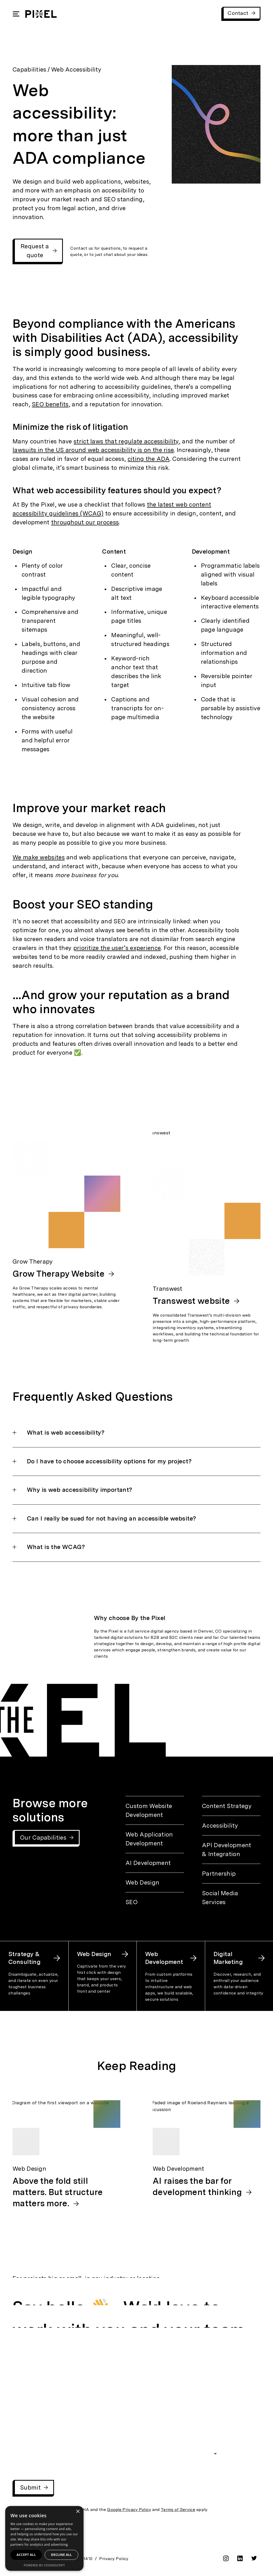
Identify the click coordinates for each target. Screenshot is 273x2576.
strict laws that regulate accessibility (126, 441)
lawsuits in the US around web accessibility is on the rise (93, 449)
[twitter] (254, 2559)
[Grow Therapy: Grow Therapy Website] (66, 1206)
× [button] (78, 2512)
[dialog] (44, 2538)
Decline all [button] (61, 2554)
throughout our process (85, 522)
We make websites (39, 857)
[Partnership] (231, 1873)
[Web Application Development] (155, 1839)
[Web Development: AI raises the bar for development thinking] (206, 2149)
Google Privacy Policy (129, 2509)
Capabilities (29, 69)
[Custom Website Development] (155, 1810)
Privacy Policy (113, 2558)
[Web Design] (155, 1882)
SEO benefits (50, 404)
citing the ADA (149, 458)
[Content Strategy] (231, 1806)
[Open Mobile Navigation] (16, 14)
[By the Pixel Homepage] (41, 14)
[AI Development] (155, 1863)
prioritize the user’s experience (117, 947)
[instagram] (226, 2559)
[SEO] (155, 1902)
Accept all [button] (26, 2554)
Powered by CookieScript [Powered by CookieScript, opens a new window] (44, 2565)
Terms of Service (178, 2509)
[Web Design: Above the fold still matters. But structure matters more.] (66, 2154)
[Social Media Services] (231, 1897)
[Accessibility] (231, 1825)
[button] (136, 1438)
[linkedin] (240, 2559)
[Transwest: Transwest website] (206, 1236)
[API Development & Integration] (231, 1849)
